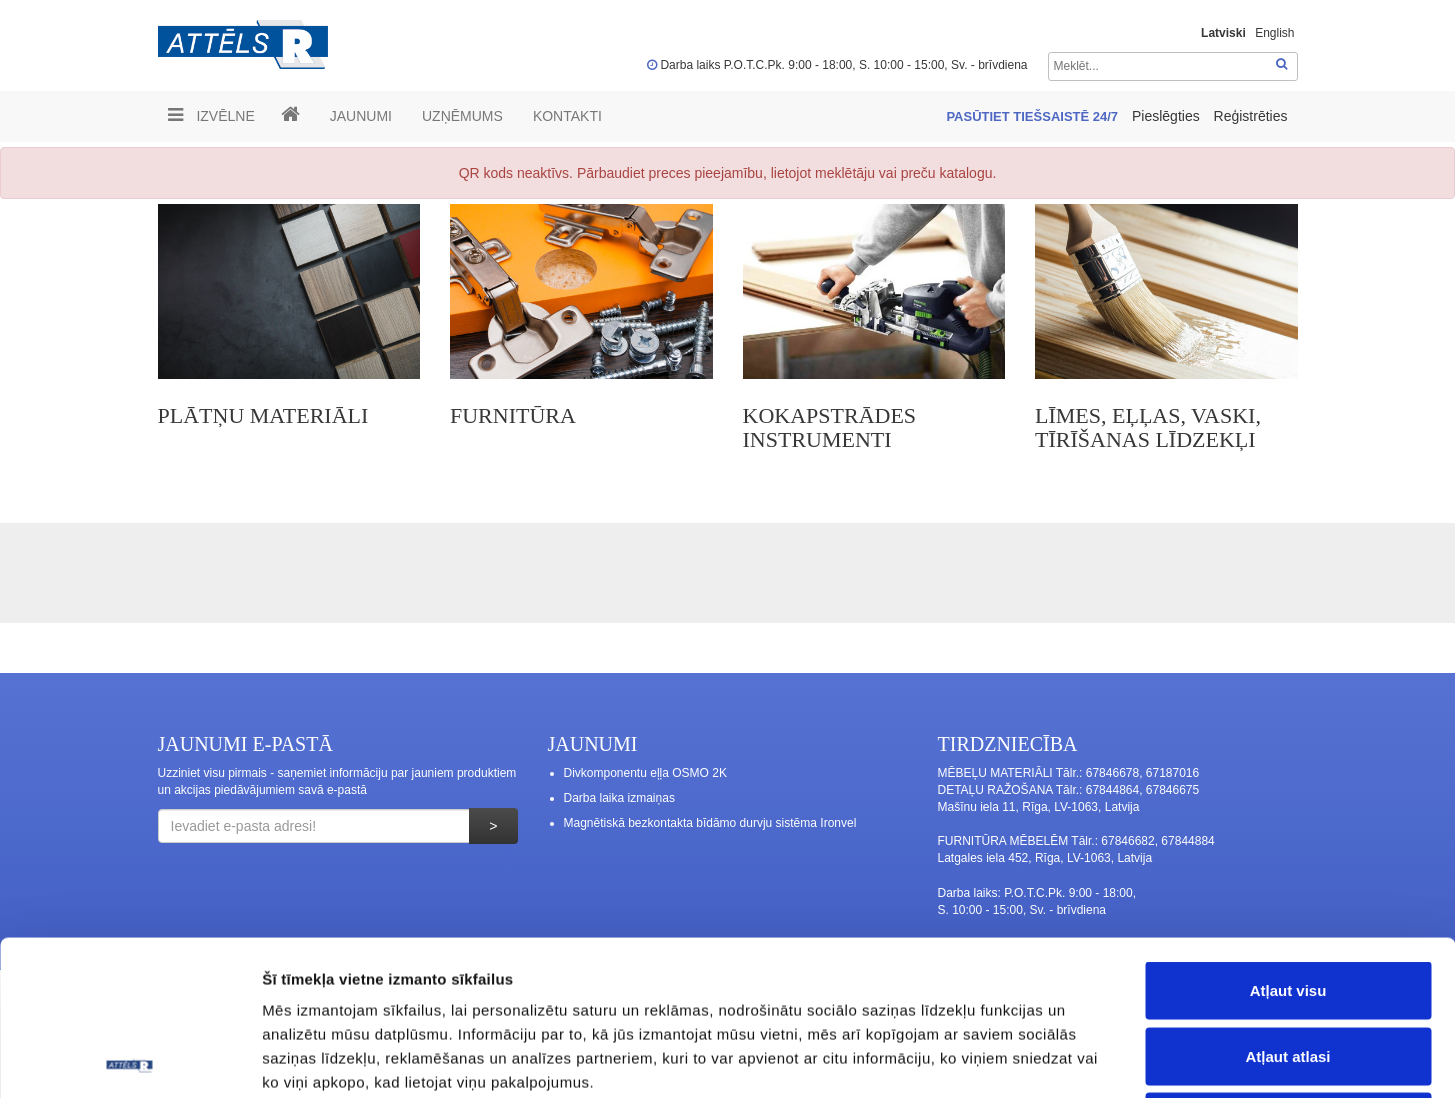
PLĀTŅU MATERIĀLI (263, 415)
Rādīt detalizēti (1089, 1058)
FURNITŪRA (513, 415)
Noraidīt (1288, 966)
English (1274, 33)
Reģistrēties (1251, 116)
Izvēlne (211, 115)
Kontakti (567, 116)
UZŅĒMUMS (462, 116)
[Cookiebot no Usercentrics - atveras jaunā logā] (129, 1059)
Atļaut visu (1288, 835)
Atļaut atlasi (1287, 901)
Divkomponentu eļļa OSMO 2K (645, 773)
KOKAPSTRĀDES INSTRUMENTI (830, 427)
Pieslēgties (1168, 116)
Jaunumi (361, 116)
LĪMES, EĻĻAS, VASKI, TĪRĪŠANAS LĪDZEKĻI (1148, 427)
